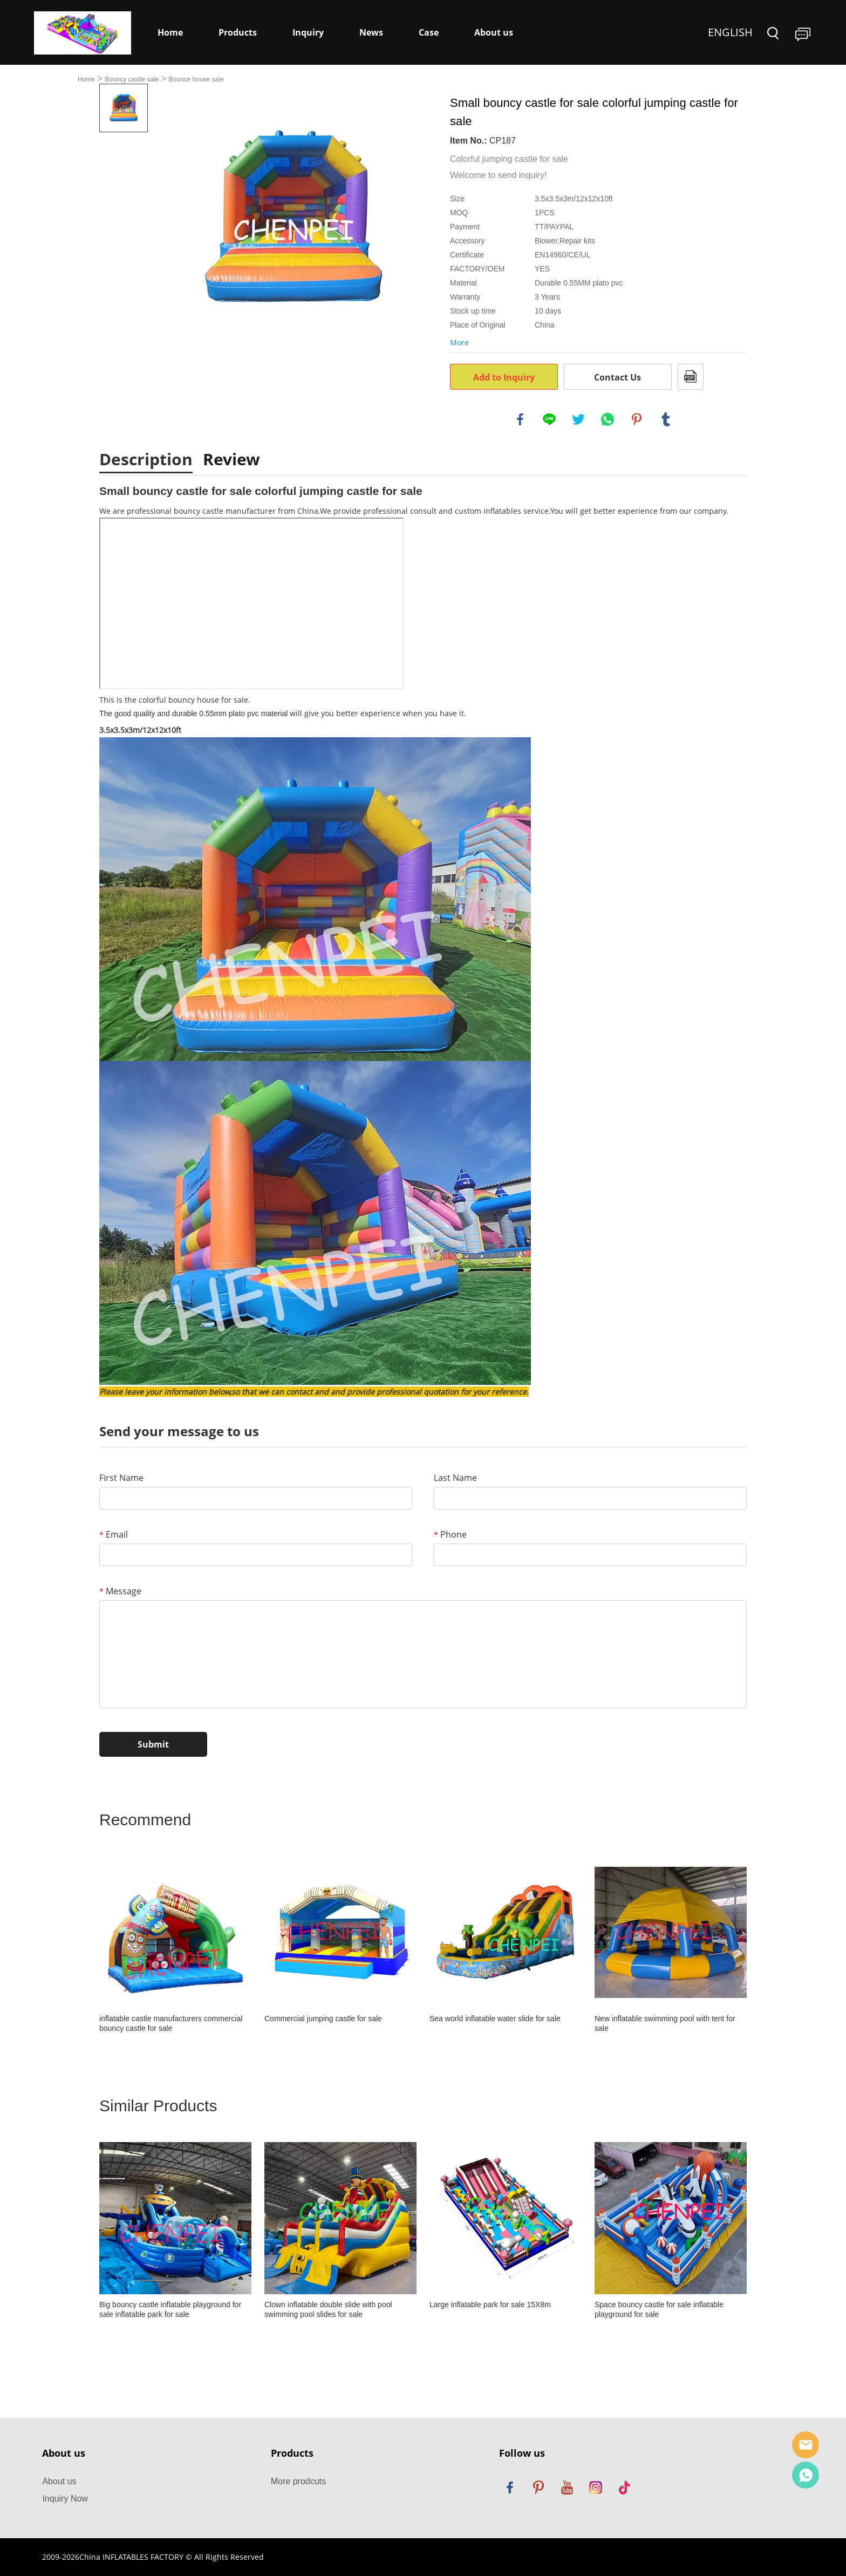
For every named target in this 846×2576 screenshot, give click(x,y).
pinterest (637, 419)
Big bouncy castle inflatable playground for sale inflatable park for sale (170, 2309)
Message (120, 1591)
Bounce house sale (196, 79)
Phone (450, 1534)
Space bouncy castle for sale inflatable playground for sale (659, 2309)
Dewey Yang (805, 2475)
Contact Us (617, 377)
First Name (121, 1478)
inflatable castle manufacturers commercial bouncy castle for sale (170, 2023)
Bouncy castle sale (132, 79)
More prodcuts (298, 2481)
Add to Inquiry (504, 377)
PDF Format (691, 377)
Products (238, 32)
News (371, 32)
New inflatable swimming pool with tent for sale (665, 2023)
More (459, 342)
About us (493, 32)
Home (170, 32)
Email (113, 1534)
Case (429, 32)
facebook (520, 419)
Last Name (455, 1478)
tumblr (666, 419)
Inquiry (308, 32)
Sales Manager (805, 2444)
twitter (578, 419)
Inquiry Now (64, 2498)
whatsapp (607, 419)
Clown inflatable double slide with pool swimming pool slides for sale (328, 2309)
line (549, 419)
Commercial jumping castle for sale (323, 2018)
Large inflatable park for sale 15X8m (490, 2304)
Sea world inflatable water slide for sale (495, 2018)
